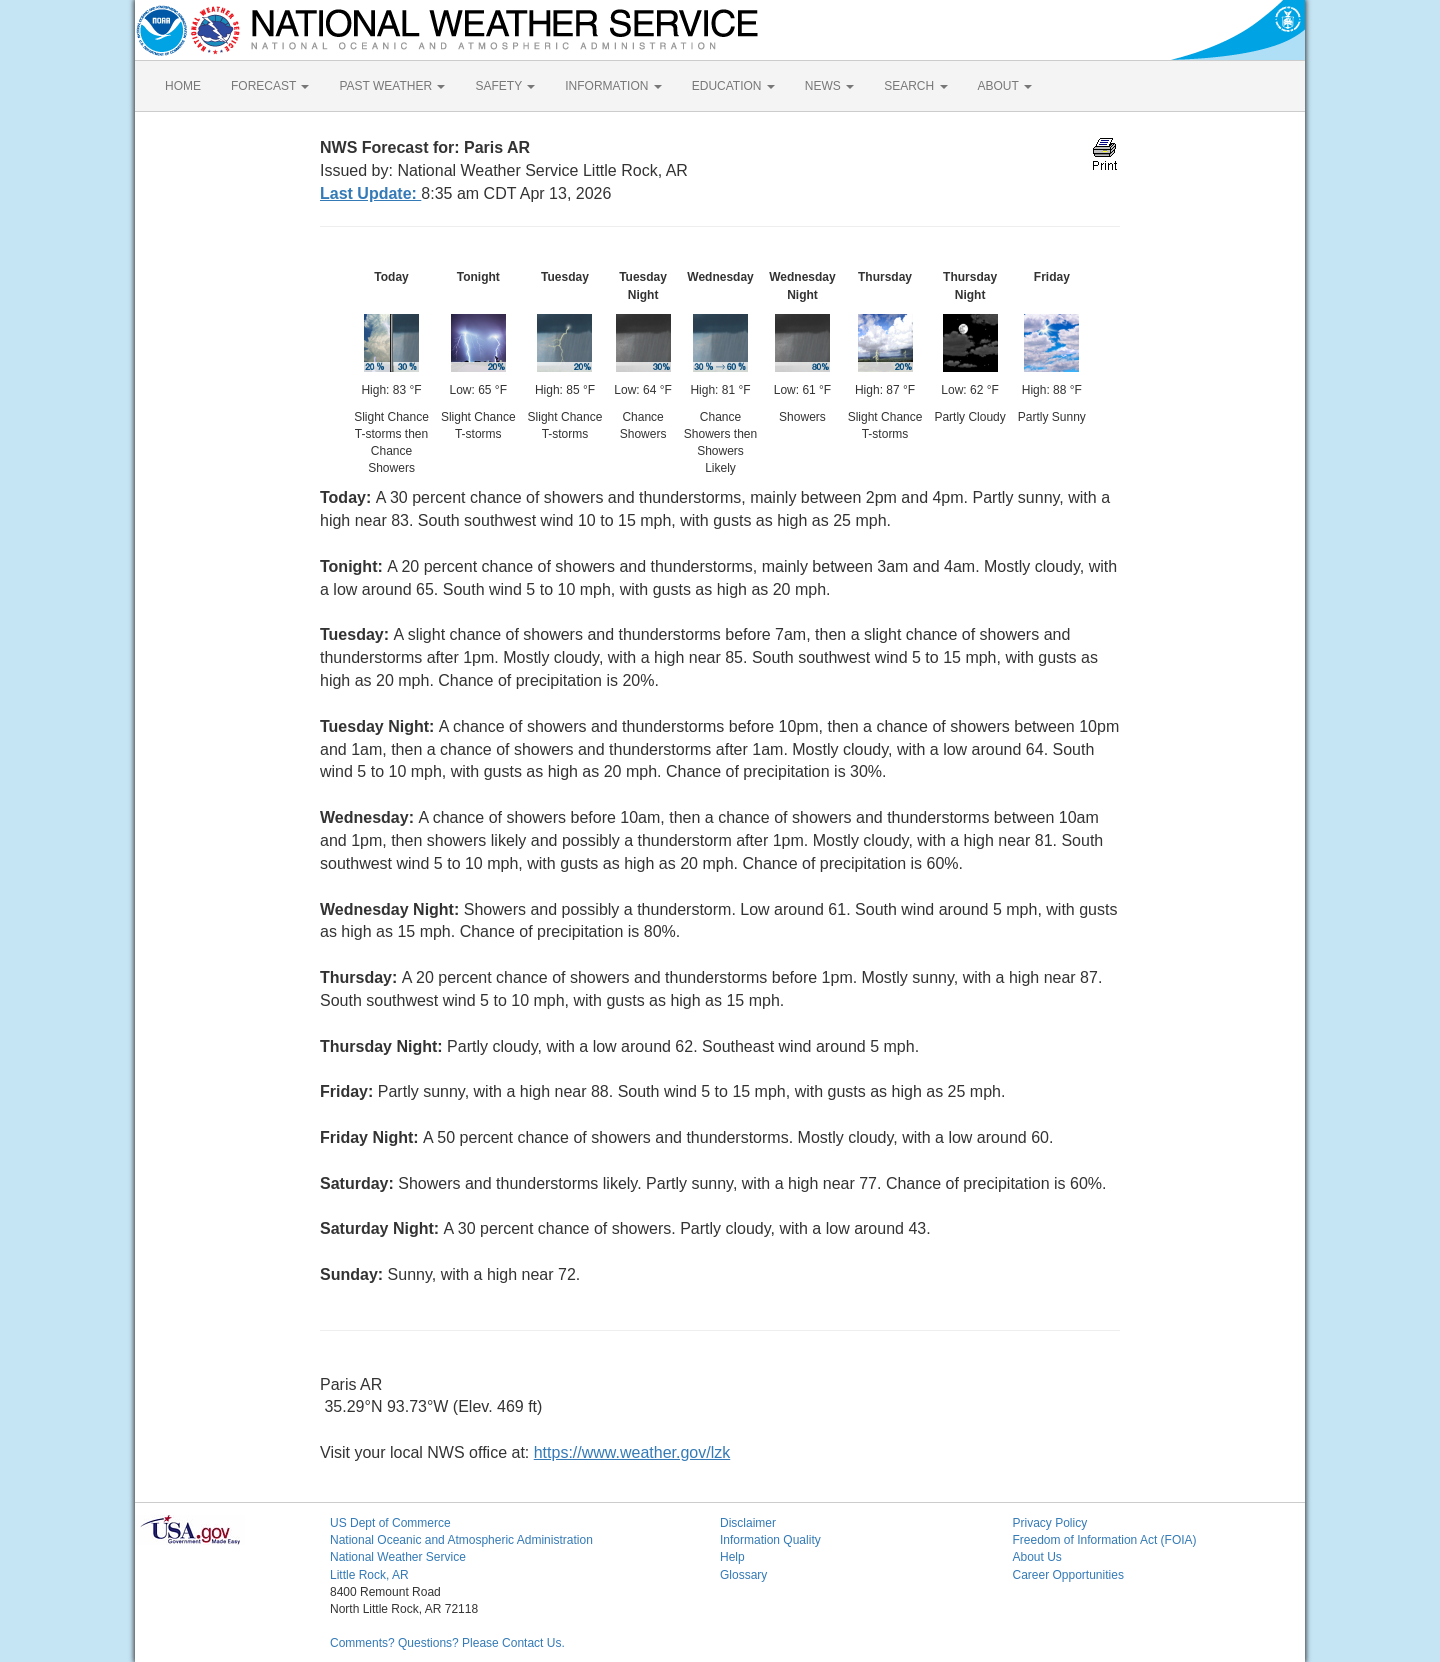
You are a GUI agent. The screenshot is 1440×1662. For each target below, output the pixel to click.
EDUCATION (733, 86)
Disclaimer (748, 1523)
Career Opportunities (1068, 1575)
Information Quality (770, 1540)
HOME (183, 86)
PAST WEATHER (392, 86)
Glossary (743, 1575)
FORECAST (270, 86)
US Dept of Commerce (390, 1523)
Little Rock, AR (369, 1575)
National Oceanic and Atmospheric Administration (461, 1540)
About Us (1037, 1557)
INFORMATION (613, 86)
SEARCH (915, 86)
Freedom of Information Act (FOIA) (1105, 1540)
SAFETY (505, 86)
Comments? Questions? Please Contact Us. (447, 1643)
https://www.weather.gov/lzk (632, 1452)
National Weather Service (398, 1557)
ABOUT (1005, 86)
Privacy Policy (1050, 1523)
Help (732, 1557)
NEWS (829, 86)
